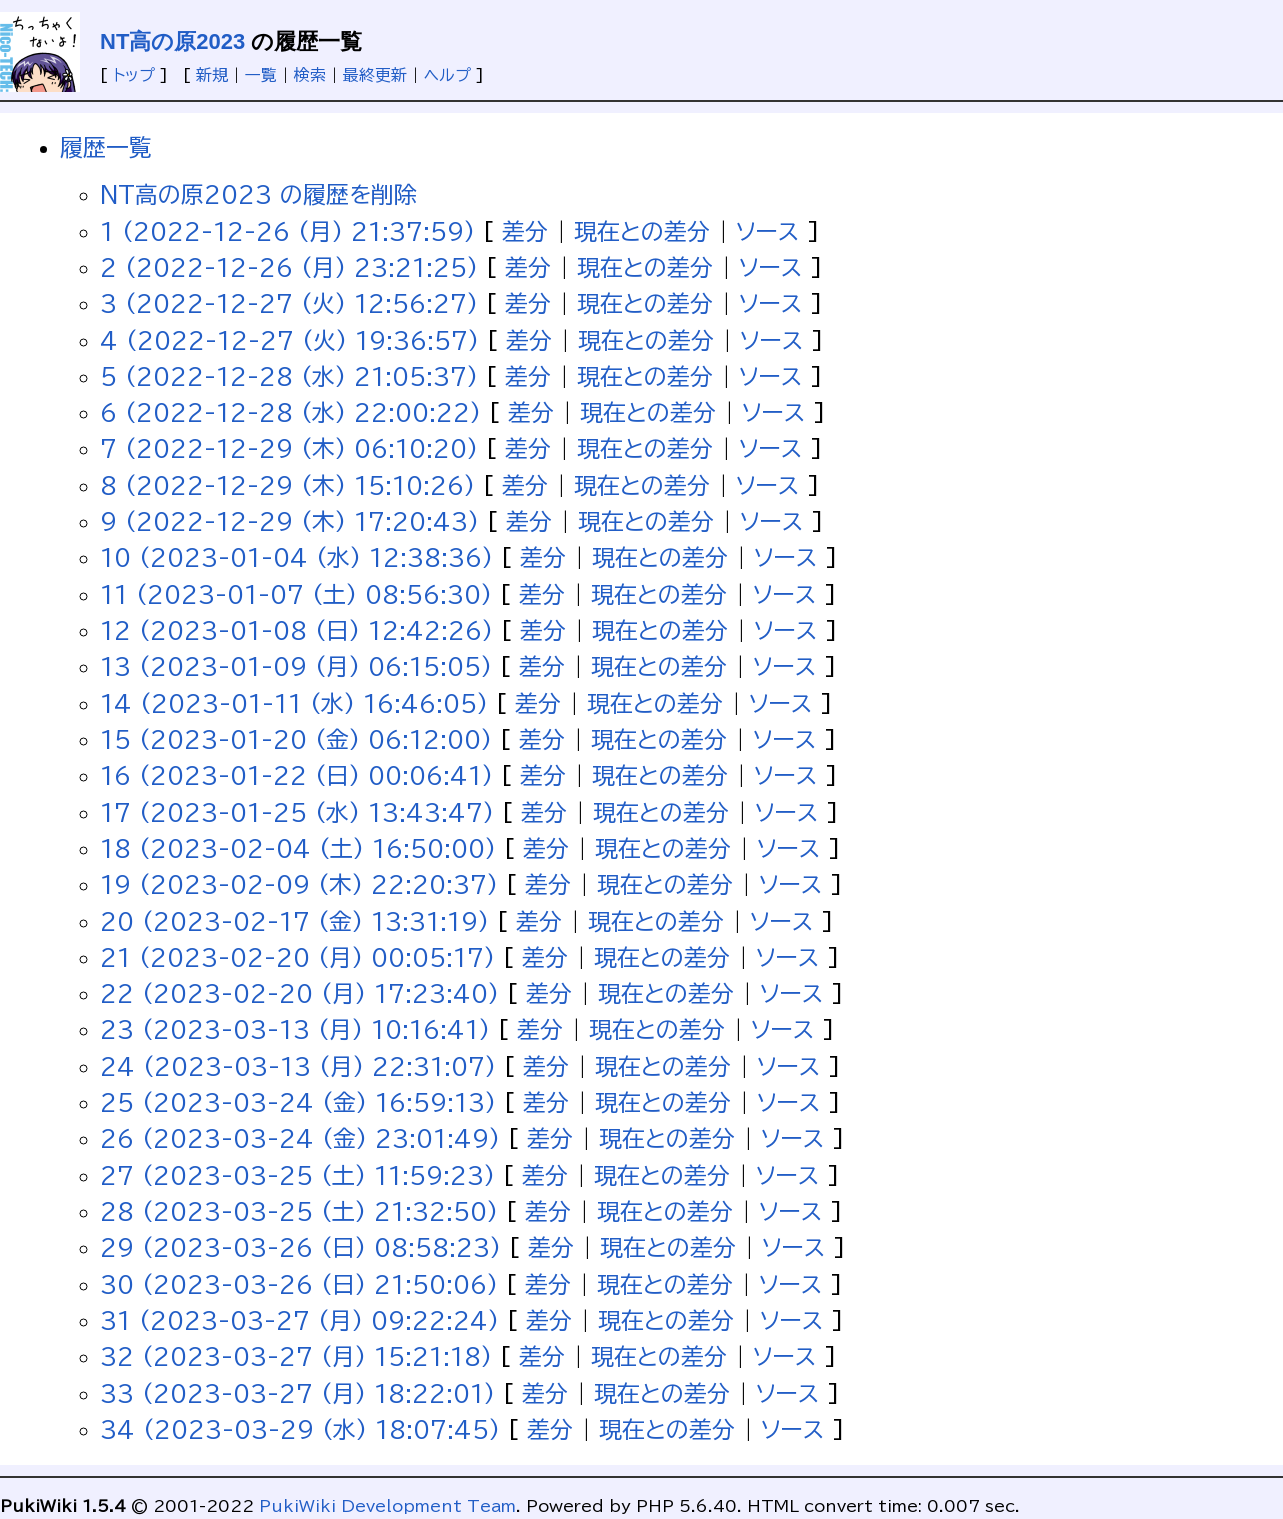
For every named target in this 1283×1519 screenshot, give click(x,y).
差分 (525, 231)
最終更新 (375, 75)
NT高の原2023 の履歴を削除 (258, 194)
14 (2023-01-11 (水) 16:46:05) (294, 703)
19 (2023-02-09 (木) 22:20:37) (299, 884)
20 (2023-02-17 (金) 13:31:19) (294, 921)
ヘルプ (447, 75)
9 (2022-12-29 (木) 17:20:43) (289, 521)
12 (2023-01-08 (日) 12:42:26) (296, 630)
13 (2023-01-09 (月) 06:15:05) (296, 666)
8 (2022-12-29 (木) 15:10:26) (287, 485)
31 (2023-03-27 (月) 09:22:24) (299, 1320)
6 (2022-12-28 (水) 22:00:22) (290, 412)
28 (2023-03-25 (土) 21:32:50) (299, 1211)
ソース (767, 231)
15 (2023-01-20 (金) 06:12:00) (296, 739)
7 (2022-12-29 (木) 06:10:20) (289, 448)
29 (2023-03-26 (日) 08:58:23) (300, 1247)
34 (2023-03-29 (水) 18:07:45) (300, 1429)
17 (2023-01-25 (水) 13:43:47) (297, 812)
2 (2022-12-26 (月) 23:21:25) (289, 267)
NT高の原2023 (172, 41)
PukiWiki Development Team (387, 1506)
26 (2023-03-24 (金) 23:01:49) (300, 1138)
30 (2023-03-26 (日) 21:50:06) (299, 1284)
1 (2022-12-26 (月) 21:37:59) (287, 231)
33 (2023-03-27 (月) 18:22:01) (297, 1393)
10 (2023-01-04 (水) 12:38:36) (296, 557)
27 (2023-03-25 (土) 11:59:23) (297, 1175)
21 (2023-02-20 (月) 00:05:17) (297, 957)
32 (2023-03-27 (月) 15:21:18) (296, 1356)
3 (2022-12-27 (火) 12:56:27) (289, 303)
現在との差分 (642, 231)
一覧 (261, 75)
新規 (212, 75)
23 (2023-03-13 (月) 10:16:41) (295, 1029)
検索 (310, 75)
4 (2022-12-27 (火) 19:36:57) (289, 340)
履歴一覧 (106, 147)
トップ (134, 75)
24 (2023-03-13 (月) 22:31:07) (298, 1066)
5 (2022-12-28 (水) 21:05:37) (289, 376)
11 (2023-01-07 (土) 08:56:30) (296, 594)
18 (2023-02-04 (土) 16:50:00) (298, 848)
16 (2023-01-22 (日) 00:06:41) (296, 775)
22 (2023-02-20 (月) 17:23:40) (299, 993)
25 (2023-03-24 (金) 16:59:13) (298, 1102)
